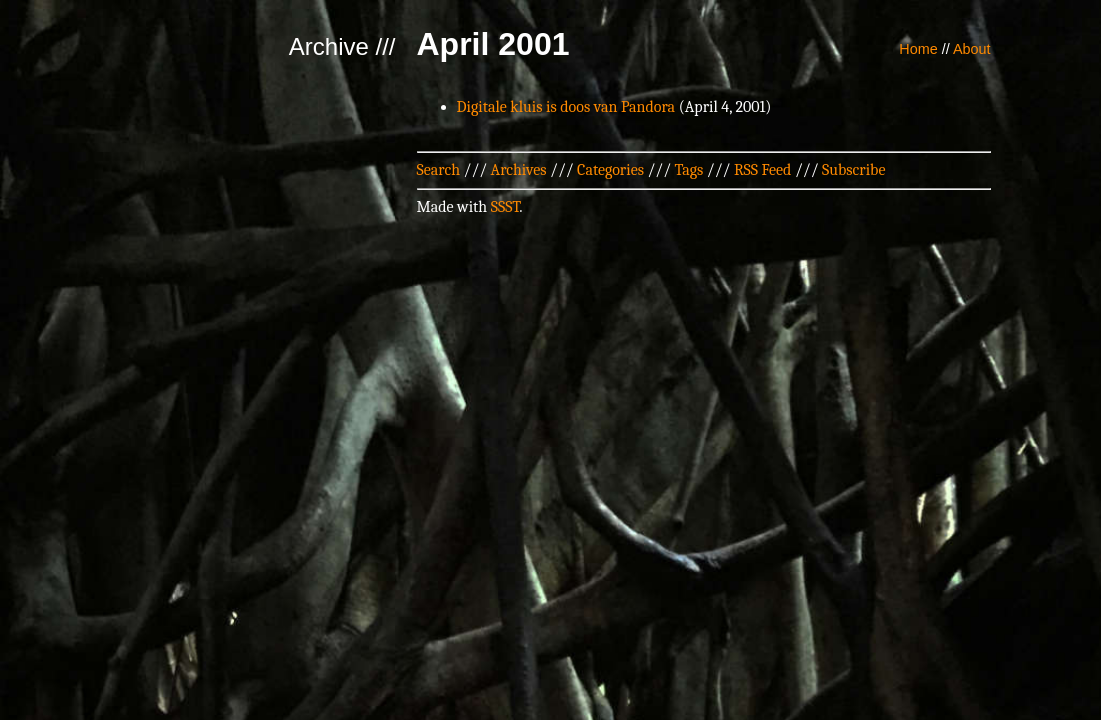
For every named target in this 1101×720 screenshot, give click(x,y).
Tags (689, 170)
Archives (519, 170)
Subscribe (853, 170)
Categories (610, 170)
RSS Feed (763, 170)
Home (918, 49)
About (972, 49)
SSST (505, 207)
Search (439, 170)
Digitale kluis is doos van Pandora (566, 107)
